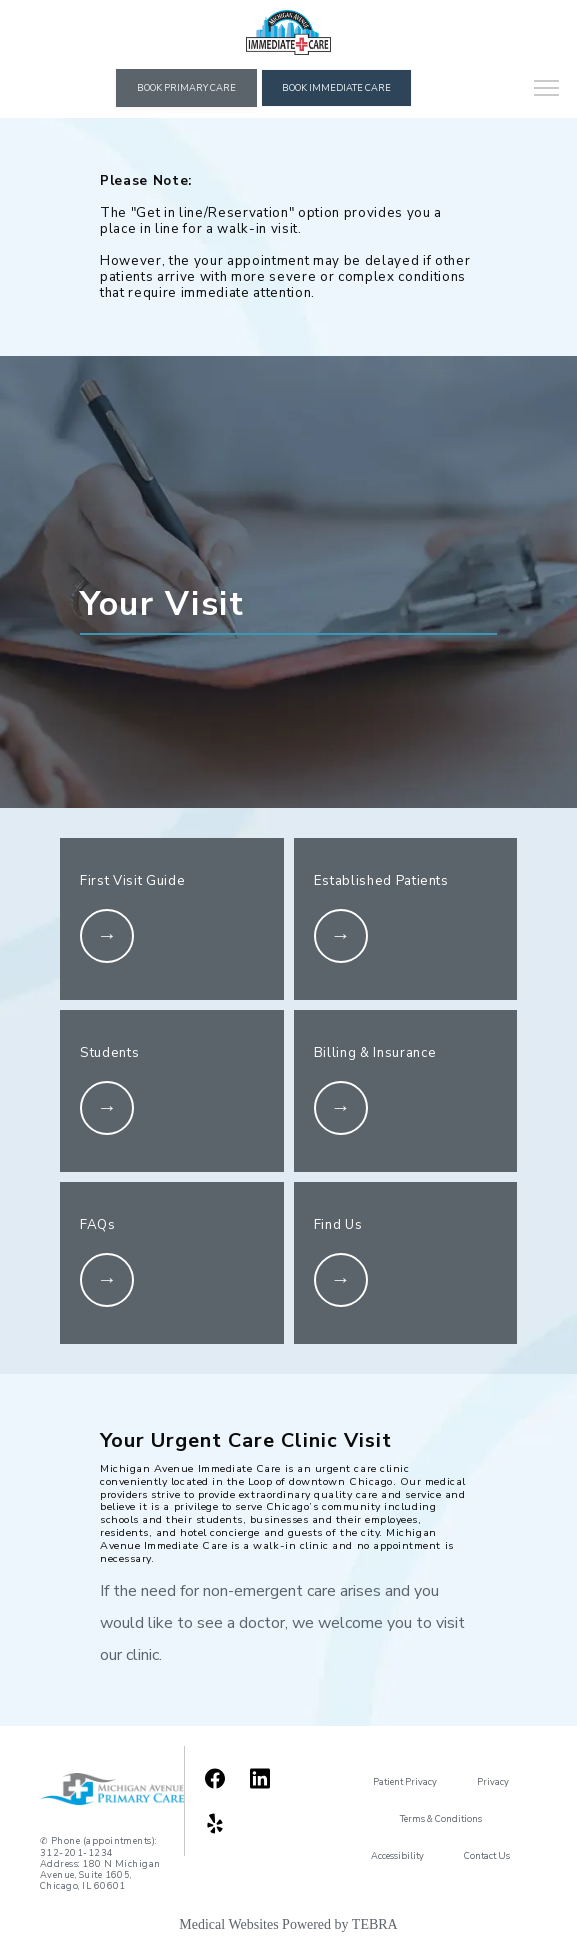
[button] (547, 90)
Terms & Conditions (441, 1819)
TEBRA (375, 1924)
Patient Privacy (405, 1782)
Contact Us (487, 1856)
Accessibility (397, 1856)
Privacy (493, 1782)
